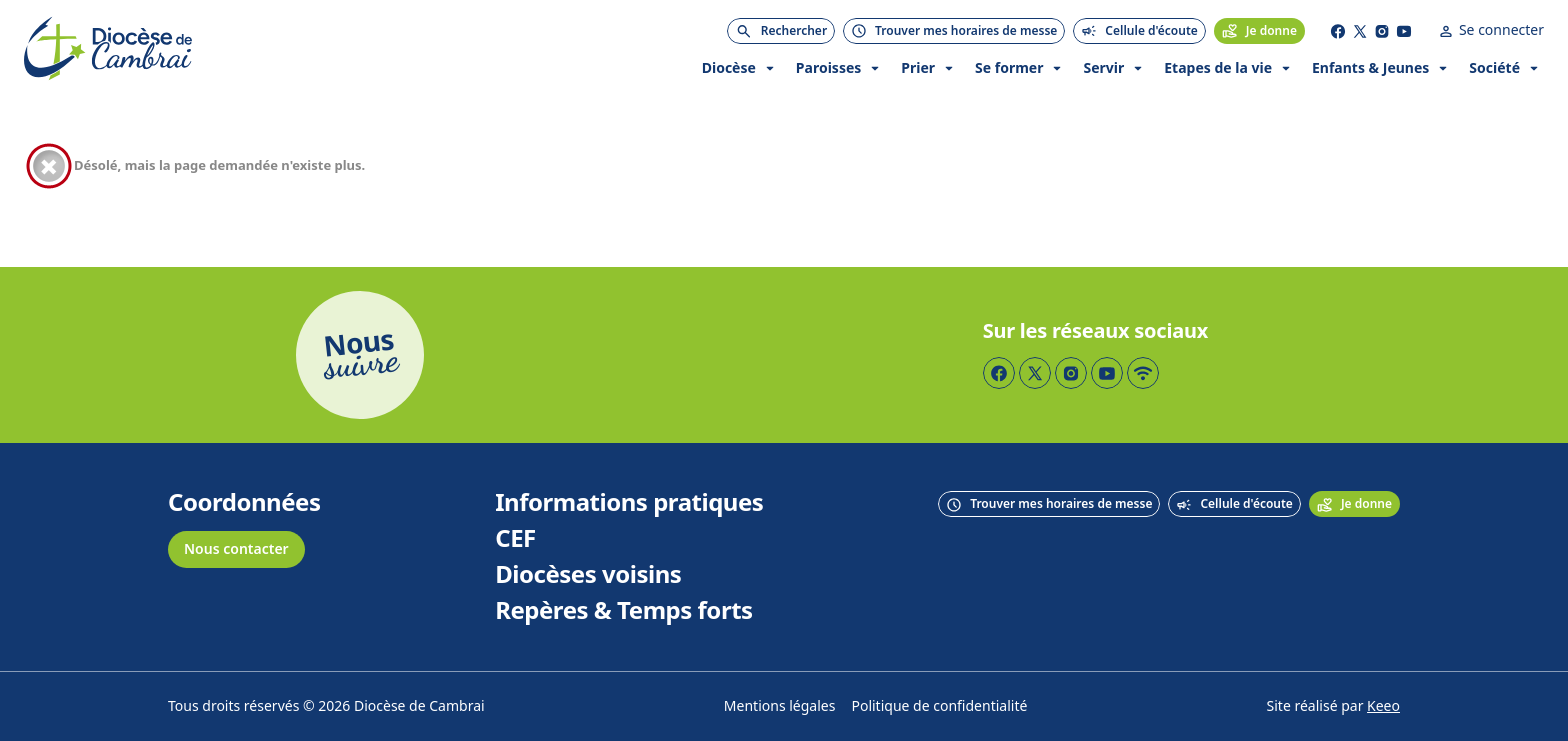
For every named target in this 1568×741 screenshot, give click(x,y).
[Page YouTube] (1404, 31)
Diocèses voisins (588, 575)
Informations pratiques (629, 503)
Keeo (1383, 706)
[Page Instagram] (1382, 31)
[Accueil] (108, 48)
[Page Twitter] (1360, 31)
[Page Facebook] (1338, 31)
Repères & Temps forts (623, 611)
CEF (515, 539)
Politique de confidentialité (939, 706)
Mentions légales (780, 706)
